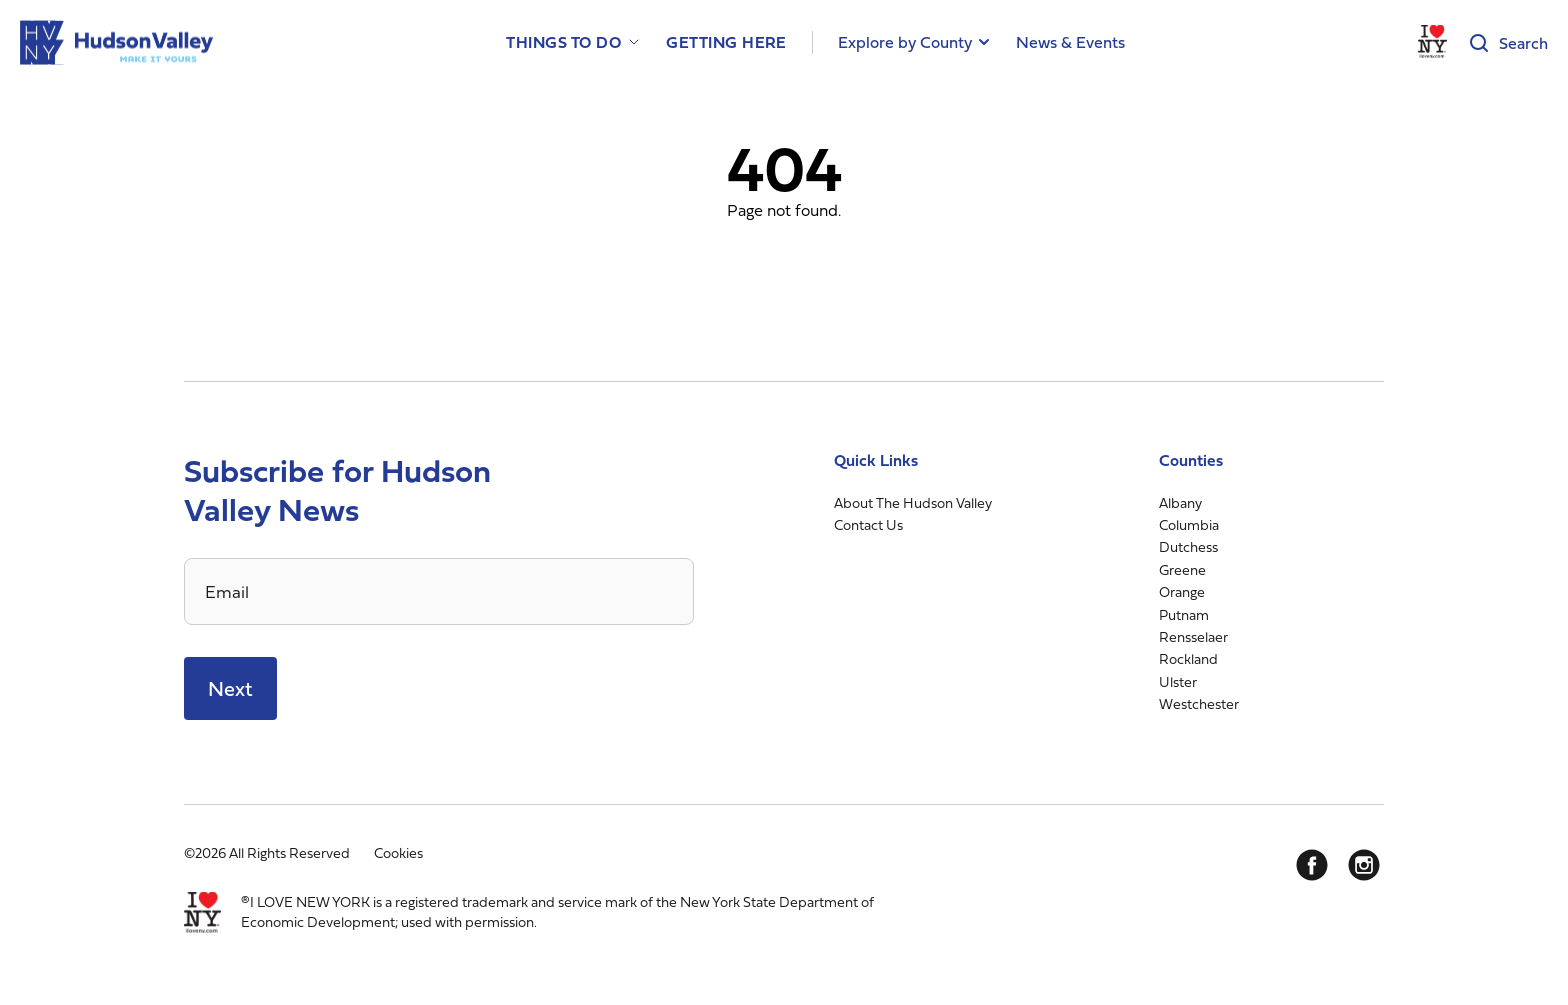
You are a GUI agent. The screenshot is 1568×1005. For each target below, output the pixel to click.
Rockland (1188, 658)
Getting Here (726, 42)
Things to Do (563, 42)
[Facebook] (1312, 865)
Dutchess (1188, 546)
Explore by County (905, 42)
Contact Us (868, 524)
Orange (1182, 591)
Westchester (1199, 703)
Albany (1180, 502)
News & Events (1070, 42)
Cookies (398, 852)
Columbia (1189, 524)
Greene (1182, 569)
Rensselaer (1193, 636)
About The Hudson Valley (913, 502)
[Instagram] (1364, 865)
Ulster (1178, 681)
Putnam (1184, 614)
